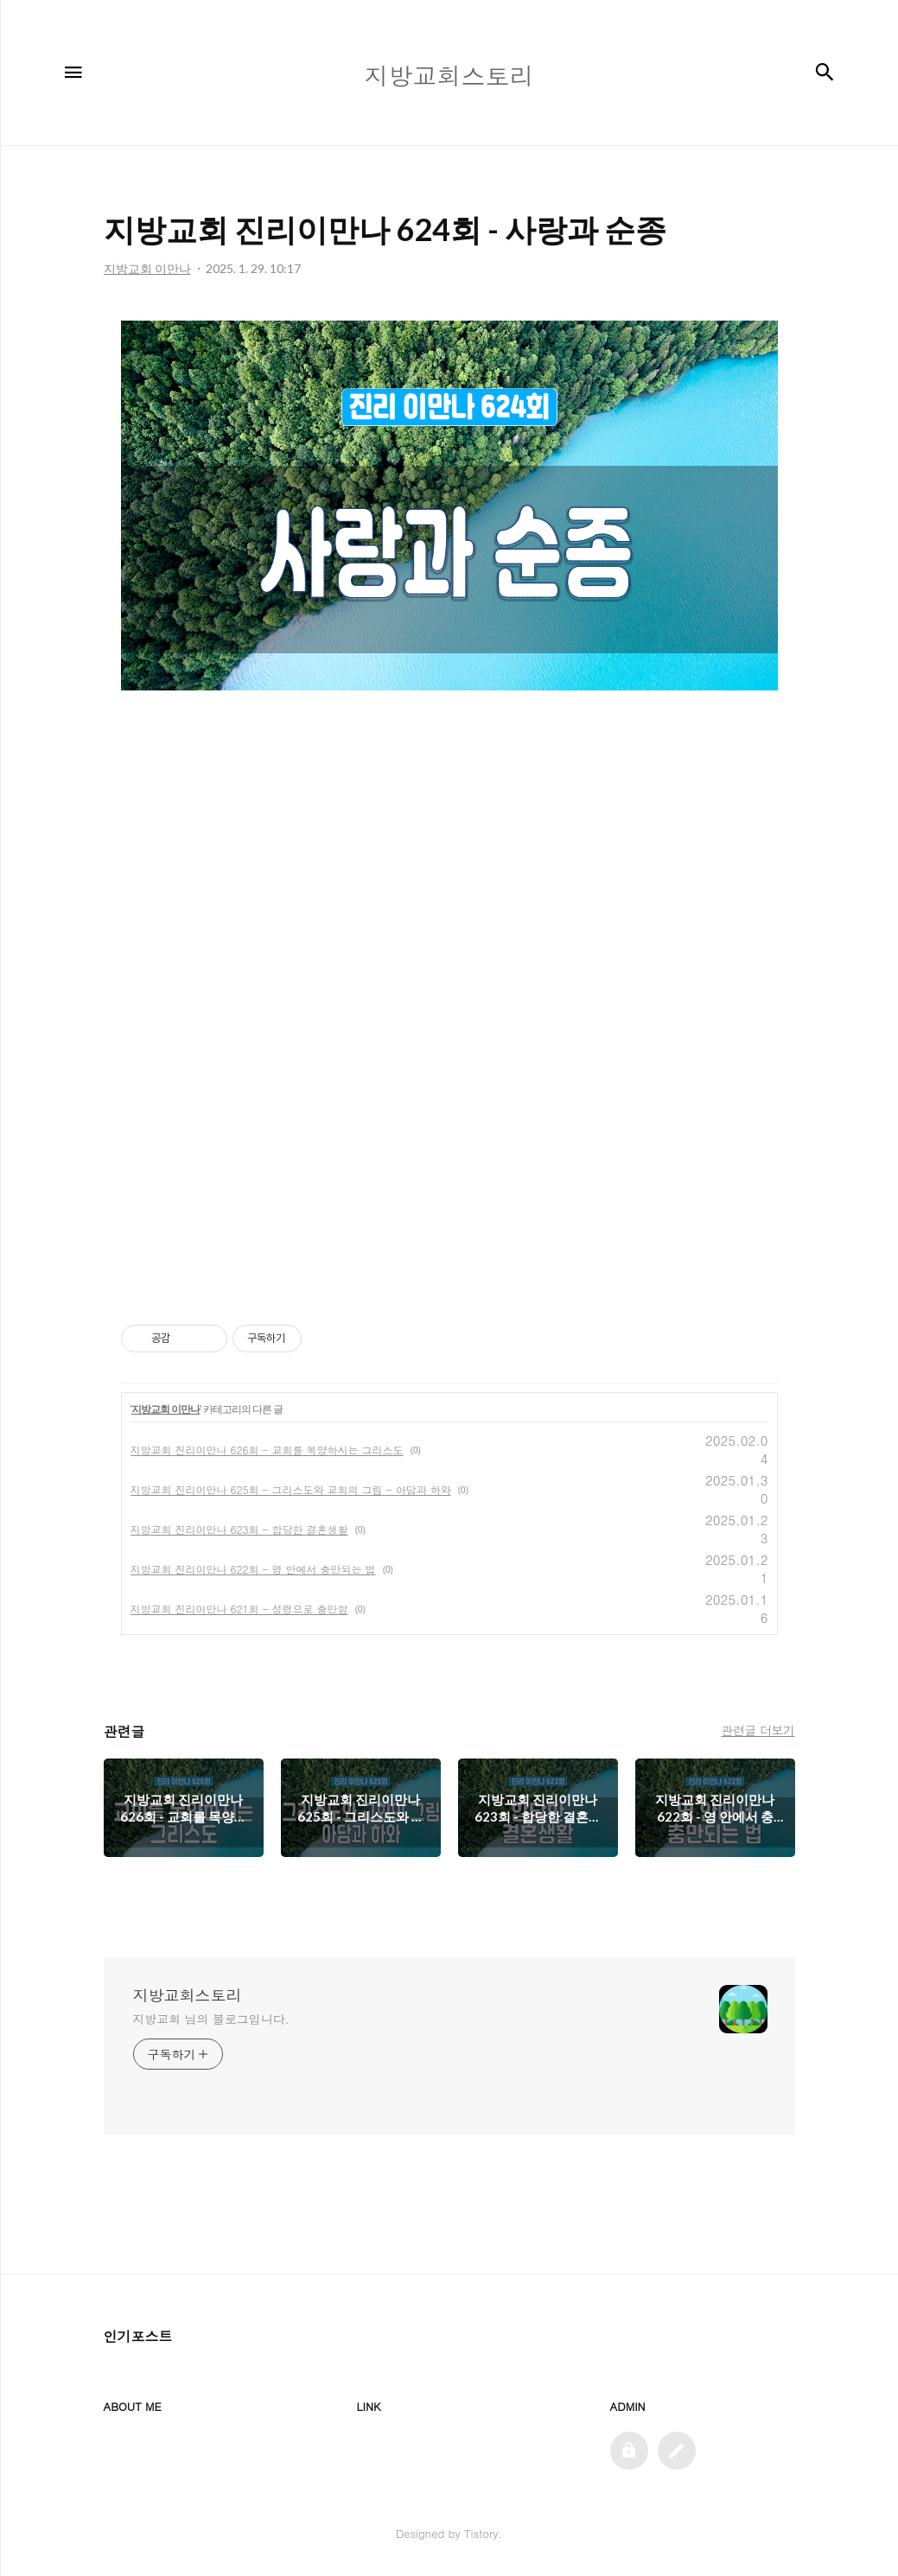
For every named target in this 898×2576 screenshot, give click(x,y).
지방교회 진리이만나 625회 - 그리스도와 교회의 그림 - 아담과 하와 (291, 1489)
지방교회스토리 (187, 1995)
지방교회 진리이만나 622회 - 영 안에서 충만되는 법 (253, 1569)
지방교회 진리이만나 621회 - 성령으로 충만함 (239, 1608)
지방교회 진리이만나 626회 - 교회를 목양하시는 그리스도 (267, 1449)
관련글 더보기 (757, 1730)
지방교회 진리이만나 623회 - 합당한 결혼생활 (239, 1529)
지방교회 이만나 (165, 1409)
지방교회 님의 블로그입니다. (211, 2018)
